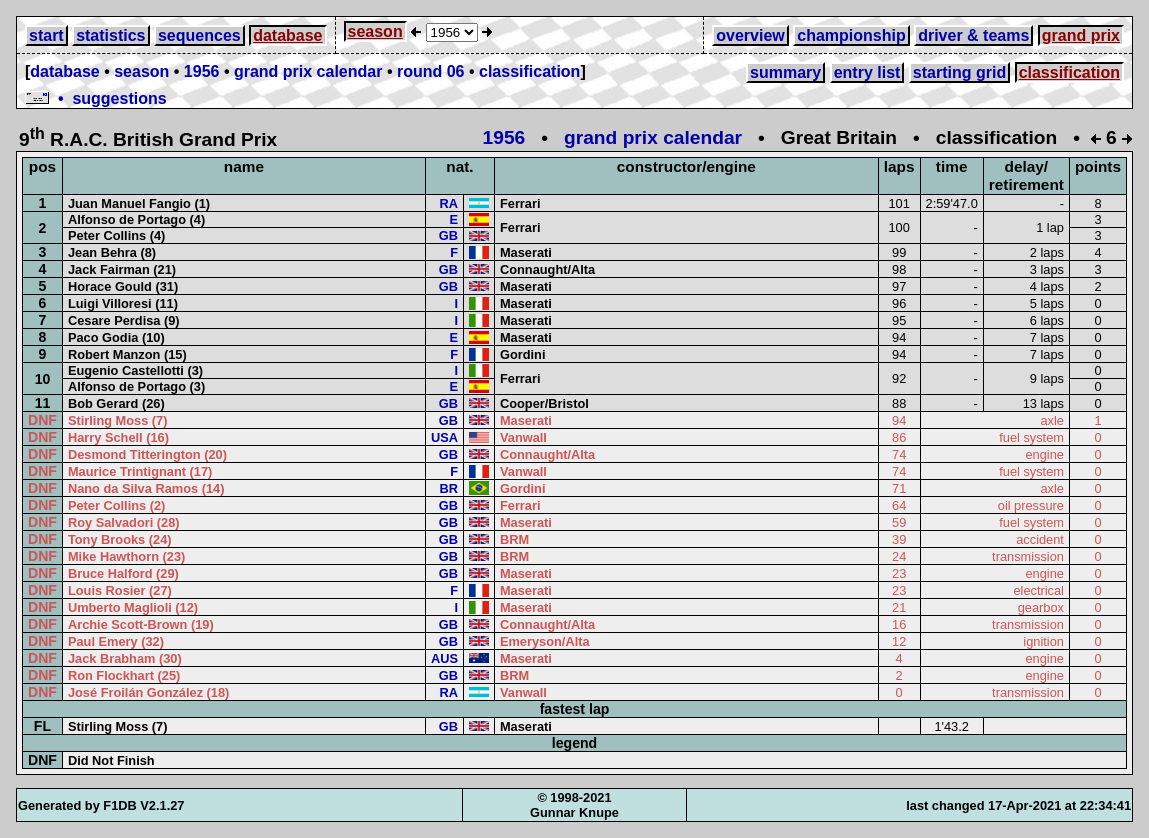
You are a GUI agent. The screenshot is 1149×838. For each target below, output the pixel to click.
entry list (867, 72)
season (375, 31)
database (287, 35)
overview (750, 35)
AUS (444, 658)
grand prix (1081, 35)
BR (448, 488)
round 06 (431, 71)
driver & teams (973, 35)
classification (529, 71)
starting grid (959, 72)
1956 (202, 71)
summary (785, 72)
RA (448, 203)
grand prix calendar (308, 71)
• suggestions (96, 98)
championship (851, 35)
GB (448, 235)
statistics (110, 35)
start (46, 35)
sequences (199, 35)
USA (444, 437)
